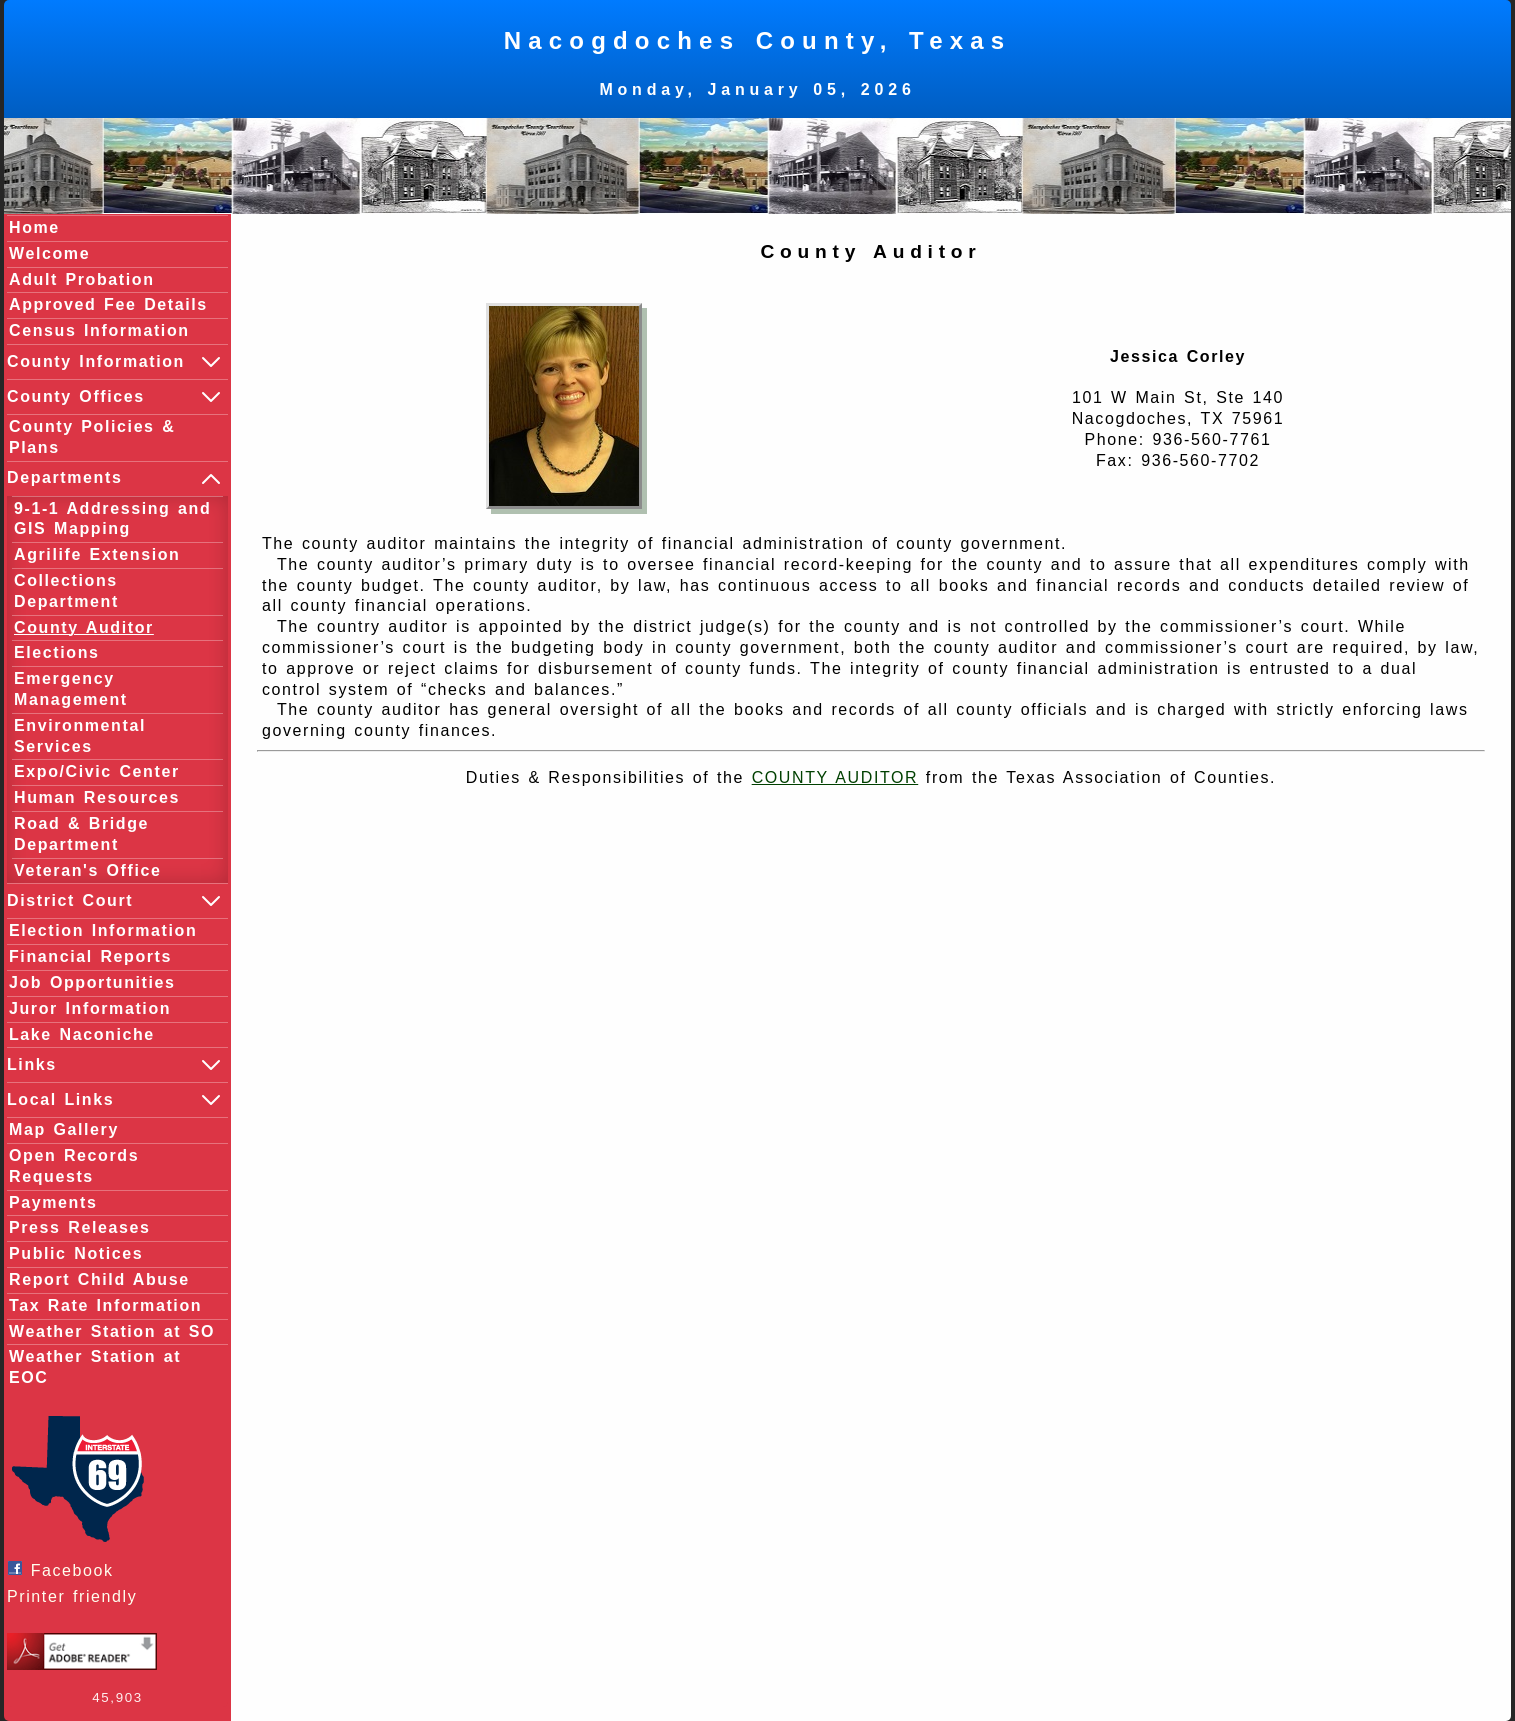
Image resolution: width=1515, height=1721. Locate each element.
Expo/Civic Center (97, 771)
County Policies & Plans (92, 437)
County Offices (115, 397)
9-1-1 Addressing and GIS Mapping (112, 519)
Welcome (49, 253)
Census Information (99, 330)
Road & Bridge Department (81, 834)
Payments (53, 1202)
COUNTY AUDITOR (835, 777)
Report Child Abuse (99, 1279)
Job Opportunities (92, 982)
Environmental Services (80, 736)
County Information (115, 362)
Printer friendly (77, 1596)
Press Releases (79, 1227)
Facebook (65, 1569)
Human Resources (97, 797)
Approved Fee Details (108, 304)
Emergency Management (71, 689)
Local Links (115, 1100)
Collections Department (66, 591)
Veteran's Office (88, 870)
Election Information (103, 930)
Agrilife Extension (97, 554)
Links (115, 1065)
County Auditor (84, 627)
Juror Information (90, 1008)
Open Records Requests (74, 1166)
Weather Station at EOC (95, 1367)
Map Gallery (64, 1129)
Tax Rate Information (105, 1305)
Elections (57, 652)
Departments (115, 479)
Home (34, 227)
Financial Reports (90, 956)
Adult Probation (82, 279)
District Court (115, 901)
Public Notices (76, 1253)
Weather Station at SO (112, 1331)
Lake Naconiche (82, 1034)
